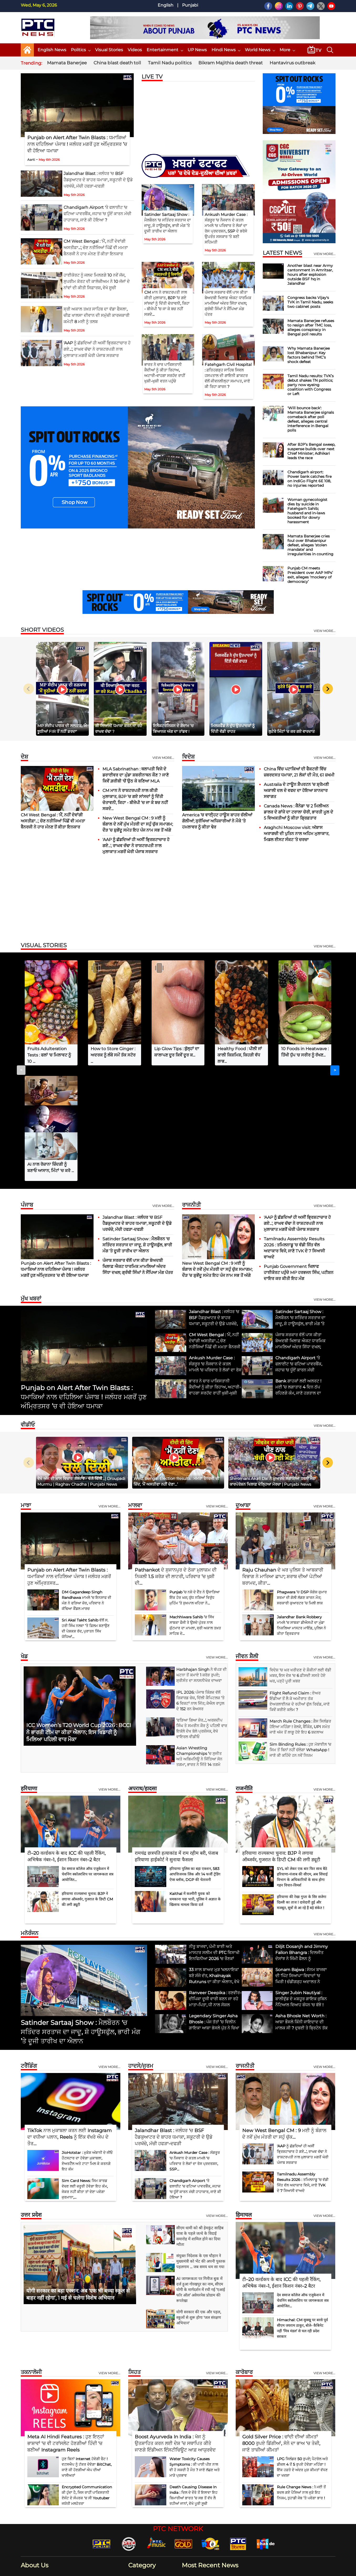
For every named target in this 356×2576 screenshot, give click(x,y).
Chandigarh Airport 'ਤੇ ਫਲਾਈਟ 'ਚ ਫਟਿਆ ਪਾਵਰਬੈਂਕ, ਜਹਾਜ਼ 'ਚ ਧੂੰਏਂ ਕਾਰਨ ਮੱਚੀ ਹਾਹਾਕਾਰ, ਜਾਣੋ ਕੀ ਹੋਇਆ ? (97, 213)
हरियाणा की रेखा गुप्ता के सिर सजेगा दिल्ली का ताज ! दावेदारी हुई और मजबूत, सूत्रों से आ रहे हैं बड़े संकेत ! (301, 1787)
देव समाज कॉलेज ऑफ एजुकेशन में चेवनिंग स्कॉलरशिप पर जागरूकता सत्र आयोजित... (87, 1758)
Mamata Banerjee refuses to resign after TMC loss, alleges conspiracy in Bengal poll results (310, 327)
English (165, 5)
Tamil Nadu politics (170, 62)
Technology (142, 2503)
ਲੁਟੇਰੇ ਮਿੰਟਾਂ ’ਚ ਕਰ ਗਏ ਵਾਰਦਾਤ (292, 731)
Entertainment (165, 49)
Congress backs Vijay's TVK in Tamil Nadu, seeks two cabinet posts (310, 302)
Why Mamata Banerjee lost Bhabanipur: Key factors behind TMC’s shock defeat (308, 355)
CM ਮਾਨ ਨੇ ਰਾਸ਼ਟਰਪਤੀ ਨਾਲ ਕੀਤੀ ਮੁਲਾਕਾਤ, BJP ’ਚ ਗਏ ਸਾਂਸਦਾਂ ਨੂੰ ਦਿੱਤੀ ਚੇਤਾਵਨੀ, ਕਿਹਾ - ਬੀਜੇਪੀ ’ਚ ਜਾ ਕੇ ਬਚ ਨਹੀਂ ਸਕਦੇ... (166, 303)
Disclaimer (220, 2569)
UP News (197, 49)
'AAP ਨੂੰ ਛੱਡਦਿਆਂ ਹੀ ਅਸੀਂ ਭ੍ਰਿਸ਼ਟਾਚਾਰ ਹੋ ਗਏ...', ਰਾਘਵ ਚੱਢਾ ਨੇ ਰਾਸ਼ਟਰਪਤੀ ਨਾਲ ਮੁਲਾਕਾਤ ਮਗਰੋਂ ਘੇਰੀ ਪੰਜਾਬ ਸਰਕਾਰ (97, 349)
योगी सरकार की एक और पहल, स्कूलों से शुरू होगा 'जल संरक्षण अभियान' (198, 2202)
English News (52, 49)
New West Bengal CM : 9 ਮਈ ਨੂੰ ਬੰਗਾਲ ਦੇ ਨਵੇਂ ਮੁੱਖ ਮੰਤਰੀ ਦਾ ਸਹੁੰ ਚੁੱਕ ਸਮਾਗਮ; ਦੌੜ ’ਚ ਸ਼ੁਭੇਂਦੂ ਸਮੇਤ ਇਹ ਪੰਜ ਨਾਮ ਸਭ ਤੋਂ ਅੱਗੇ (137, 824)
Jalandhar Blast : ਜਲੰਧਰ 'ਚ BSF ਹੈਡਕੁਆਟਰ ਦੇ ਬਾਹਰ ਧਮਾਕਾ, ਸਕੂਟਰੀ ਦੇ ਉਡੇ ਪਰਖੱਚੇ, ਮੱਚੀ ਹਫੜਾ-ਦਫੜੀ (98, 180)
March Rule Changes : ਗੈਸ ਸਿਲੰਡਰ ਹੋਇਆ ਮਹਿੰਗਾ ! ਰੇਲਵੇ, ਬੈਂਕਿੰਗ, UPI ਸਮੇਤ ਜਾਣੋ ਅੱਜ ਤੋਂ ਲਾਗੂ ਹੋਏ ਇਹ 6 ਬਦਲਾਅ (300, 1611)
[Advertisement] (178, 899)
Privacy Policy (264, 2569)
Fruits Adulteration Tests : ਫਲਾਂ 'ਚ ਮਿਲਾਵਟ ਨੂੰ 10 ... (49, 1055)
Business (139, 2462)
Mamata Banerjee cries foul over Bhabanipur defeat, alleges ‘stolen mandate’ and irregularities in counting (310, 545)
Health (137, 2478)
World (137, 2511)
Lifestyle (139, 2486)
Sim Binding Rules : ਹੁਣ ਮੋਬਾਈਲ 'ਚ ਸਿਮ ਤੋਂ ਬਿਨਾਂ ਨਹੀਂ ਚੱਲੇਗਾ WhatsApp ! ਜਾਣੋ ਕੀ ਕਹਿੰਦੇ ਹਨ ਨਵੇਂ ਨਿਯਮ (300, 1634)
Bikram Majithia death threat (230, 62)
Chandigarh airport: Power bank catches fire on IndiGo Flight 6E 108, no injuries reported (309, 479)
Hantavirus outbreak (292, 62)
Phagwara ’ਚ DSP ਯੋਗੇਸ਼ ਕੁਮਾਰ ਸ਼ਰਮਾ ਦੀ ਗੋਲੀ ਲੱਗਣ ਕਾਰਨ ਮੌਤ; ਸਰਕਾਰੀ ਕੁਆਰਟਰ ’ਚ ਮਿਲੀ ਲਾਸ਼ (302, 1482)
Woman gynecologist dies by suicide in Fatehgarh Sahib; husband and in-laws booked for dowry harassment (307, 510)
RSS (307, 2569)
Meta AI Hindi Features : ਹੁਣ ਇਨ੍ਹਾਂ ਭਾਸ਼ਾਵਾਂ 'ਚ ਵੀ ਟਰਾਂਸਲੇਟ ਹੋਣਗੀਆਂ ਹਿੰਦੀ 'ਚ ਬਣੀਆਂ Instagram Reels (65, 2327)
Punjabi (190, 5)
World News (260, 49)
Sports (137, 2519)
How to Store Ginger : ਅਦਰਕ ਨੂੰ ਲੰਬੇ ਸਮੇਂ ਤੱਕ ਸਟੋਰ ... (113, 1055)
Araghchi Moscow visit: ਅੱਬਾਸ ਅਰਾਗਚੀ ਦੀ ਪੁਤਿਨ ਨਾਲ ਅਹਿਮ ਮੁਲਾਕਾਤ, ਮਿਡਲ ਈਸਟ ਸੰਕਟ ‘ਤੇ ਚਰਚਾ (296, 833)
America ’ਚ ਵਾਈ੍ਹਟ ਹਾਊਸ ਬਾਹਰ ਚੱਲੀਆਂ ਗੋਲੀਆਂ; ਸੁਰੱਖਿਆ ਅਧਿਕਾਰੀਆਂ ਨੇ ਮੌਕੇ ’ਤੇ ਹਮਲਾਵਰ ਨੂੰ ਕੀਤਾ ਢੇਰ (217, 821)
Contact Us (199, 2569)
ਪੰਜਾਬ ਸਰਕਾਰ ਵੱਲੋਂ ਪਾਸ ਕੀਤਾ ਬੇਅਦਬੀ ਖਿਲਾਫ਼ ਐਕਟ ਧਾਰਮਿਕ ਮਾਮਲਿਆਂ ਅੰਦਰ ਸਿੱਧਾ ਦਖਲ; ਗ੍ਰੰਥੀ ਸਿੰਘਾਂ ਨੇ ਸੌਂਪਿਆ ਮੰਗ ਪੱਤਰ (228, 303)
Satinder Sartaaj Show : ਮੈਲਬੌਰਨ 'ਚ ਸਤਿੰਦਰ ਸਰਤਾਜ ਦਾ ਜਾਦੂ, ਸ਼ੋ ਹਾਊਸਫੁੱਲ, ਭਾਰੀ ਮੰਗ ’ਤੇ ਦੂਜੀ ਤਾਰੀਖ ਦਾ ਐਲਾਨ (137, 1129)
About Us (178, 2569)
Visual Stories (109, 49)
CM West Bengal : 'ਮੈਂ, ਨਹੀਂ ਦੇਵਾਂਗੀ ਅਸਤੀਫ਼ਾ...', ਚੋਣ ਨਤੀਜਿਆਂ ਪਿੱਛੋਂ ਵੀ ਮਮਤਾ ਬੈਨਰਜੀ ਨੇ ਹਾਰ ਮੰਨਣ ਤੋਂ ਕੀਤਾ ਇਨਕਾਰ (96, 247)
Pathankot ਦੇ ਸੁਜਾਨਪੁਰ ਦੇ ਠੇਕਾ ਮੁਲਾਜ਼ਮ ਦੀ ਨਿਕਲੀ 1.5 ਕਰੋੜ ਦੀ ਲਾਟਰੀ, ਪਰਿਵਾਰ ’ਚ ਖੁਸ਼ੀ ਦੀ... (175, 1461)
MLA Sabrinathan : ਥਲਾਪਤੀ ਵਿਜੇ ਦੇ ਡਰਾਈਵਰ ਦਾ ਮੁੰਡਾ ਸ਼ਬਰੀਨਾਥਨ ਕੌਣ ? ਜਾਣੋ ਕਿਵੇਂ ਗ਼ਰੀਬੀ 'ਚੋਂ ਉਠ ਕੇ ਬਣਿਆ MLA (135, 775)
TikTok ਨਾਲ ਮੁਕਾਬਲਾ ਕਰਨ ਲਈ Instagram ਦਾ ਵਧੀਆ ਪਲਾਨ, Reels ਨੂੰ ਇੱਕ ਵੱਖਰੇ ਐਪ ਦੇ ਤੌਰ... (69, 2021)
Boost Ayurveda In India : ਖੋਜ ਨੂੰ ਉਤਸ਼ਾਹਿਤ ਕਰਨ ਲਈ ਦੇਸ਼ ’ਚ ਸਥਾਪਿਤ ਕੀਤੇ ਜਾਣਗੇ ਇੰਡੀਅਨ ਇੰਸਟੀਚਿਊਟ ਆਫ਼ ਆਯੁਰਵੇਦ (175, 2327)
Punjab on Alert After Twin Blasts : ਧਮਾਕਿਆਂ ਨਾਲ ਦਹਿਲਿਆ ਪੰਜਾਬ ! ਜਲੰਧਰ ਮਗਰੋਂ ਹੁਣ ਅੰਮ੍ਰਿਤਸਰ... (69, 1461)
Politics (80, 49)
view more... (325, 254)
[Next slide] (327, 688)
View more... (163, 758)
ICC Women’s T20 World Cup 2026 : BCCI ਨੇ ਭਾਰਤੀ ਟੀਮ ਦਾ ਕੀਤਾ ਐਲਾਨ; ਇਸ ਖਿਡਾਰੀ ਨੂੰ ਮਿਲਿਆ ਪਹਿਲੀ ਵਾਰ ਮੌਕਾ (78, 1616)
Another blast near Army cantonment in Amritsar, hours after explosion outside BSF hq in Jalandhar (310, 274)
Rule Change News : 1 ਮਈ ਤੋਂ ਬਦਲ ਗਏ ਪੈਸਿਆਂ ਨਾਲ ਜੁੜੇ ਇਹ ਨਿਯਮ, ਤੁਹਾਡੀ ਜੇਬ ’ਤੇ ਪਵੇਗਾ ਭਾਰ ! (301, 2377)
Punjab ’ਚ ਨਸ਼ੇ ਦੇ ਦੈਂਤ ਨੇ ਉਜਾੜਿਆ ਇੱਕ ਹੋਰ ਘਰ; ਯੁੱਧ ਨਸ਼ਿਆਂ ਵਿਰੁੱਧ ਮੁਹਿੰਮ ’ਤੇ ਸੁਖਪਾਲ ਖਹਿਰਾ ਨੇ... (194, 1482)
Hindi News (225, 49)
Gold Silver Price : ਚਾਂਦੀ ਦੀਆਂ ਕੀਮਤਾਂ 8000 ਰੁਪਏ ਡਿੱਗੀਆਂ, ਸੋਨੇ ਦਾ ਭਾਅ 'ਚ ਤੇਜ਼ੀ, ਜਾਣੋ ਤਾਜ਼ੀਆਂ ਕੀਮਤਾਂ (281, 2327)
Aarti (31, 160)
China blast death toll (117, 62)
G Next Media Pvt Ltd (114, 2570)
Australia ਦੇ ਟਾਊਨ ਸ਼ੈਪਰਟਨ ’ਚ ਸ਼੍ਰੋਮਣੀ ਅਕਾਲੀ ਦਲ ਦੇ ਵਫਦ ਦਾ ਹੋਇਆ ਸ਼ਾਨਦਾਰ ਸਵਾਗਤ (296, 790)
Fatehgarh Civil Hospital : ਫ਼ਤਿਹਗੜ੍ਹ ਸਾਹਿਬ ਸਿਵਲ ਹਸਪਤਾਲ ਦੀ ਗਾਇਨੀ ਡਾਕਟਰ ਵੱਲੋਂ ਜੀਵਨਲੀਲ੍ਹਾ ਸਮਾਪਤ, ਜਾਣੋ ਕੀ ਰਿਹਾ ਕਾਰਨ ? (228, 375)
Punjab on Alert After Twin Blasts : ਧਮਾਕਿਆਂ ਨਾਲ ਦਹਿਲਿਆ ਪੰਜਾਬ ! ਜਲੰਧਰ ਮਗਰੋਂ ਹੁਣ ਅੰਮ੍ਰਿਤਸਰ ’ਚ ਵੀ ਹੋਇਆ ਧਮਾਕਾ (77, 144)
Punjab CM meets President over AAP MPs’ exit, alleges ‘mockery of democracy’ (310, 575)
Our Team (241, 2569)
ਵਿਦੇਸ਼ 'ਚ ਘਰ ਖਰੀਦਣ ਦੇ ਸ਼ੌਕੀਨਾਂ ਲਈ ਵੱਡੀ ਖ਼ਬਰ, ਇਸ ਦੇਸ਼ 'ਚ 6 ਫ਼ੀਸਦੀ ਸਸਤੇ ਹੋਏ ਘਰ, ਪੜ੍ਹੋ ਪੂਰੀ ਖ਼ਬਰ (300, 1560)
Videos (135, 49)
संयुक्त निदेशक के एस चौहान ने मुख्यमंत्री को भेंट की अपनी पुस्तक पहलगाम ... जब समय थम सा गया (200, 2146)
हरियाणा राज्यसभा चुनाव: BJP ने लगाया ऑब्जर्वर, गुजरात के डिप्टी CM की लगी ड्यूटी (87, 1783)
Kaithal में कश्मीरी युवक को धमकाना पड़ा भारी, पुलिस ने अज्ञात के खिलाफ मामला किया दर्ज (195, 1783)
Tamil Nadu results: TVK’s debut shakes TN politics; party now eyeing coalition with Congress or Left (310, 385)
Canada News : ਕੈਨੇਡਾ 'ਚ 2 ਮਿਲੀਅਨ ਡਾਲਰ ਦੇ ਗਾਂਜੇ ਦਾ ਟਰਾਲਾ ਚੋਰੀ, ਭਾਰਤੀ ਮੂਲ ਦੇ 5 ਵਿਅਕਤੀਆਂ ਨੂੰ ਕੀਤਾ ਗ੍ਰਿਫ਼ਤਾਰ (298, 812)
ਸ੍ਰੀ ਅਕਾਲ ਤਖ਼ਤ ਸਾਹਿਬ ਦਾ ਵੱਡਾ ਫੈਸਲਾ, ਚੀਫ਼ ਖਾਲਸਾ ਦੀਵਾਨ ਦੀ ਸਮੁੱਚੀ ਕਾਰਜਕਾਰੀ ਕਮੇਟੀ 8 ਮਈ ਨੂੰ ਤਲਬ (97, 315)
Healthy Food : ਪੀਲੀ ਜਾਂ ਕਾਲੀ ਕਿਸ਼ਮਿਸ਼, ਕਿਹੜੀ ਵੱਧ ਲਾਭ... (240, 1055)
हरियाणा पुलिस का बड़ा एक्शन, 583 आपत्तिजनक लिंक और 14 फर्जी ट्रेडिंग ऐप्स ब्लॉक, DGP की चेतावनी (194, 1758)
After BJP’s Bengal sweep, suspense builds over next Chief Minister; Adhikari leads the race (311, 451)
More (287, 49)
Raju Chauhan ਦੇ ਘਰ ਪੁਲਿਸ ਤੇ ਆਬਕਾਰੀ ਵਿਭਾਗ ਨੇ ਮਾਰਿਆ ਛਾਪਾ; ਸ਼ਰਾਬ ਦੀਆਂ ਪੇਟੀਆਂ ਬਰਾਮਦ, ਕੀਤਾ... (282, 1461)
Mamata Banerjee (67, 62)
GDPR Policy (289, 2569)
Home (162, 2569)
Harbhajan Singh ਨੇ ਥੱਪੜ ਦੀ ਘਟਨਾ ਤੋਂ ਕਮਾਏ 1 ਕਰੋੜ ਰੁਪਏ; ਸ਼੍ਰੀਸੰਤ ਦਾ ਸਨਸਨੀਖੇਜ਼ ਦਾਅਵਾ (201, 1559)
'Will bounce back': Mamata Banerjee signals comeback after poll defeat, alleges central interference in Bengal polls (310, 419)
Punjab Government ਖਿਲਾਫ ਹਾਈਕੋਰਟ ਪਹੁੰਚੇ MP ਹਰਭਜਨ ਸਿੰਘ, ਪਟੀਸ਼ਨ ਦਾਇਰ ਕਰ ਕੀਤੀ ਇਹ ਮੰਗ (298, 1156)
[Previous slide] (28, 688)
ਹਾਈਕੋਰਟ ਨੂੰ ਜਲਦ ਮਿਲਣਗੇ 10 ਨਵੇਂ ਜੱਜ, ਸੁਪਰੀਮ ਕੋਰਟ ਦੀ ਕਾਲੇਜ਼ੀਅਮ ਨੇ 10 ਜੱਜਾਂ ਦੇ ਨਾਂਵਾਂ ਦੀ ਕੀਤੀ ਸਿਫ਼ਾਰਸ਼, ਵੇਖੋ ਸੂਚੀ (97, 281)
